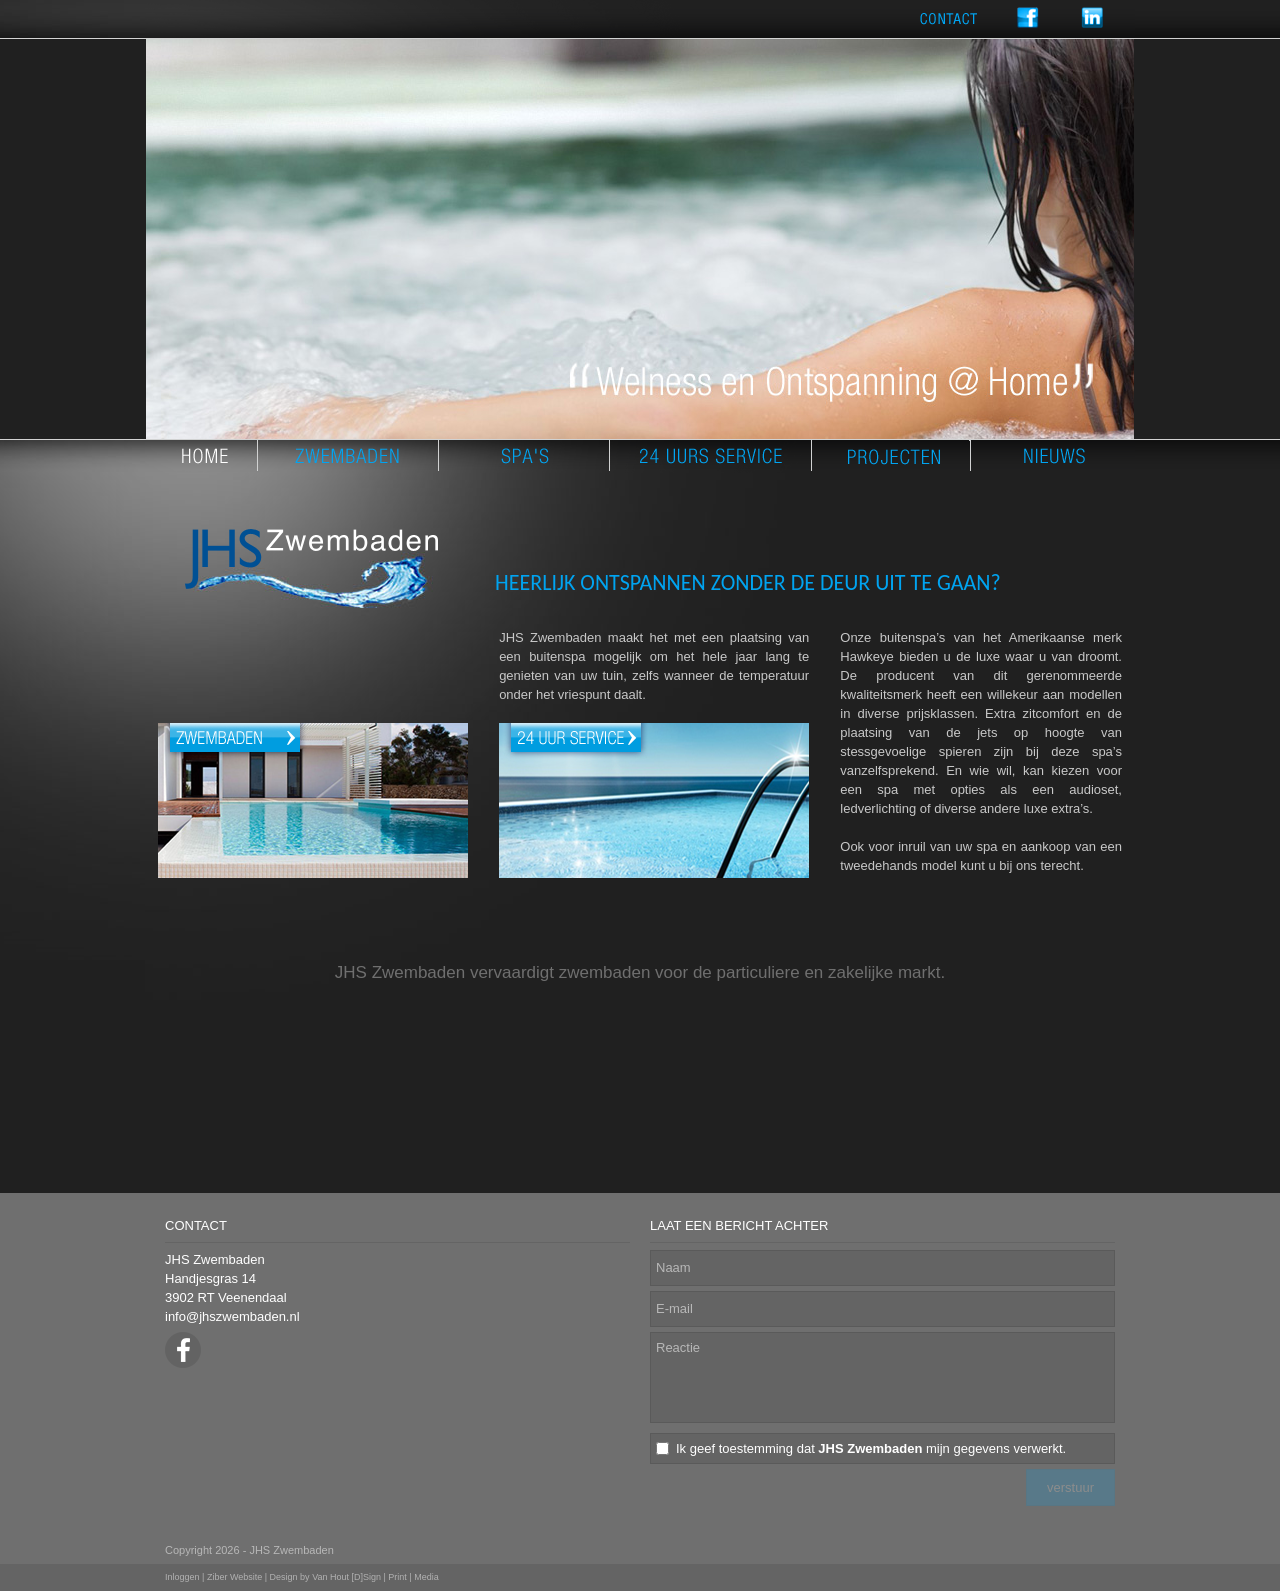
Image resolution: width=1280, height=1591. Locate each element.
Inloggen (182, 1577)
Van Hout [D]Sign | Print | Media (375, 1577)
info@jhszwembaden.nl (232, 1316)
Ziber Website (234, 1577)
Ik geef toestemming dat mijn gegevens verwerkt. (871, 1448)
